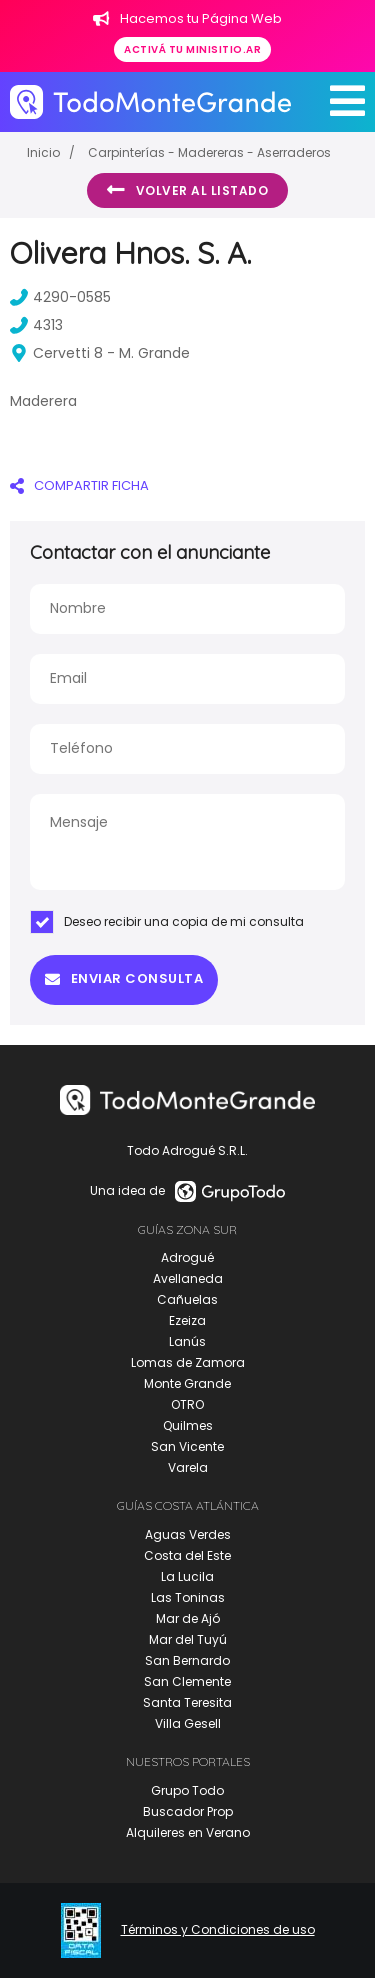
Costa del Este (187, 1555)
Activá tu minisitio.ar (192, 49)
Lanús (187, 1341)
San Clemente (187, 1681)
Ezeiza (187, 1320)
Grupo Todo (187, 1790)
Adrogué (187, 1257)
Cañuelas (187, 1299)
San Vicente (187, 1446)
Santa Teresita (187, 1702)
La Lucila (187, 1576)
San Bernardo (187, 1660)
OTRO (187, 1404)
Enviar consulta (124, 978)
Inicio (43, 152)
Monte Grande (187, 1383)
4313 (36, 325)
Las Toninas (188, 1597)
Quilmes (188, 1425)
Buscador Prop (188, 1811)
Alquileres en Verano (188, 1832)
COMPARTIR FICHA (79, 485)
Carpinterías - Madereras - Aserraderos (209, 152)
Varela (188, 1467)
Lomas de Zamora (188, 1362)
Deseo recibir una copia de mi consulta (167, 922)
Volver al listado (187, 190)
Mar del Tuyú (188, 1639)
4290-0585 (60, 297)
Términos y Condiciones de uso (218, 1930)
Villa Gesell (188, 1723)
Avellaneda (188, 1278)
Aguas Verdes (188, 1534)
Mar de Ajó (188, 1618)
